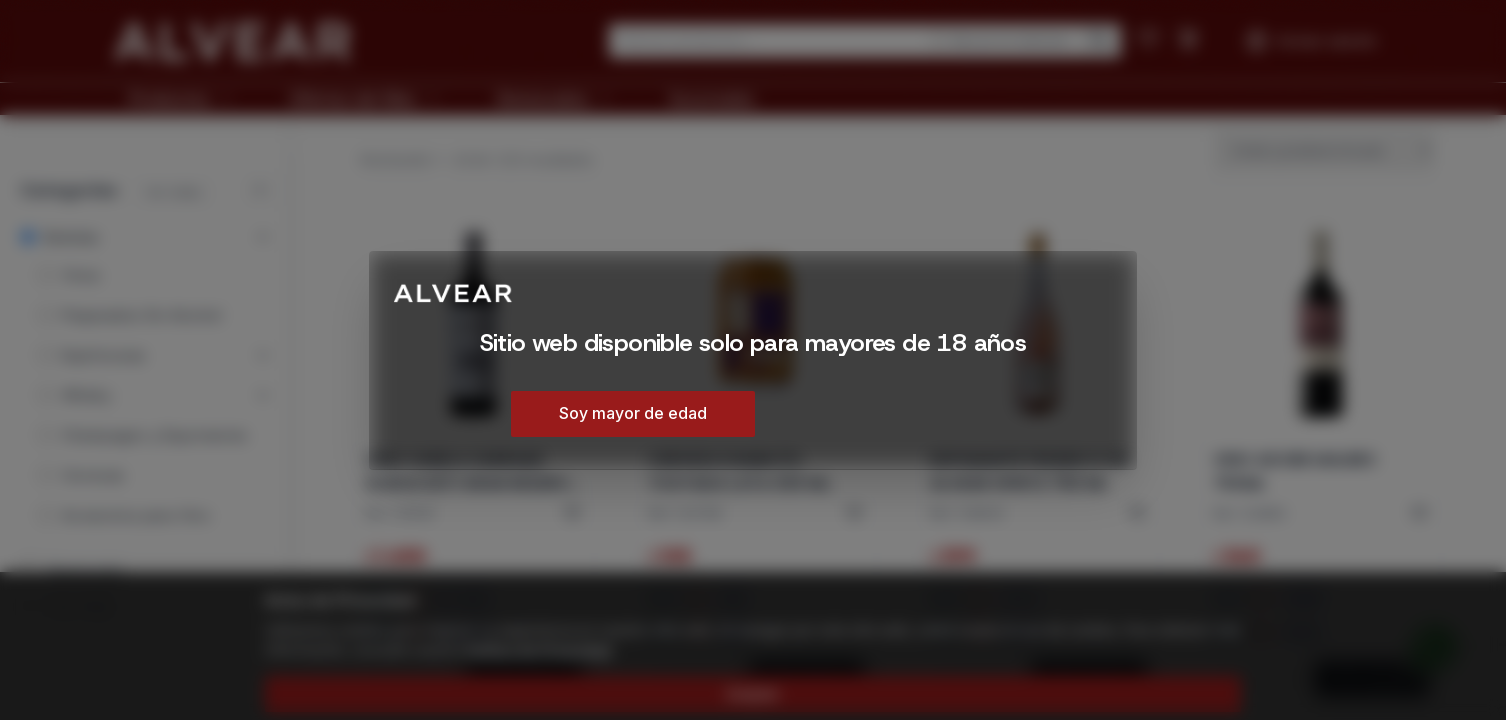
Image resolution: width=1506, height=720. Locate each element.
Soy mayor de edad (633, 413)
